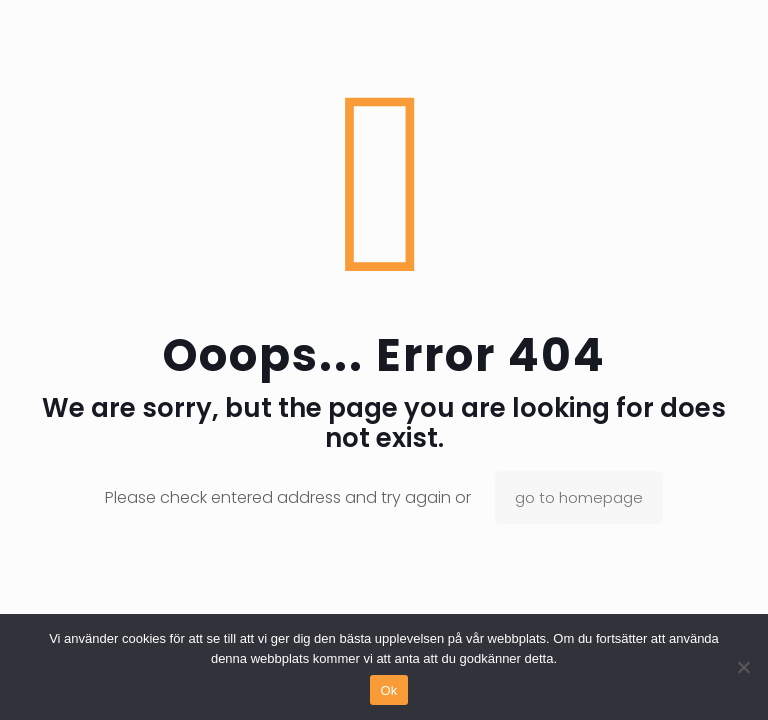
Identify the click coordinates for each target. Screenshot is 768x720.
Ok (388, 690)
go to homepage (579, 497)
